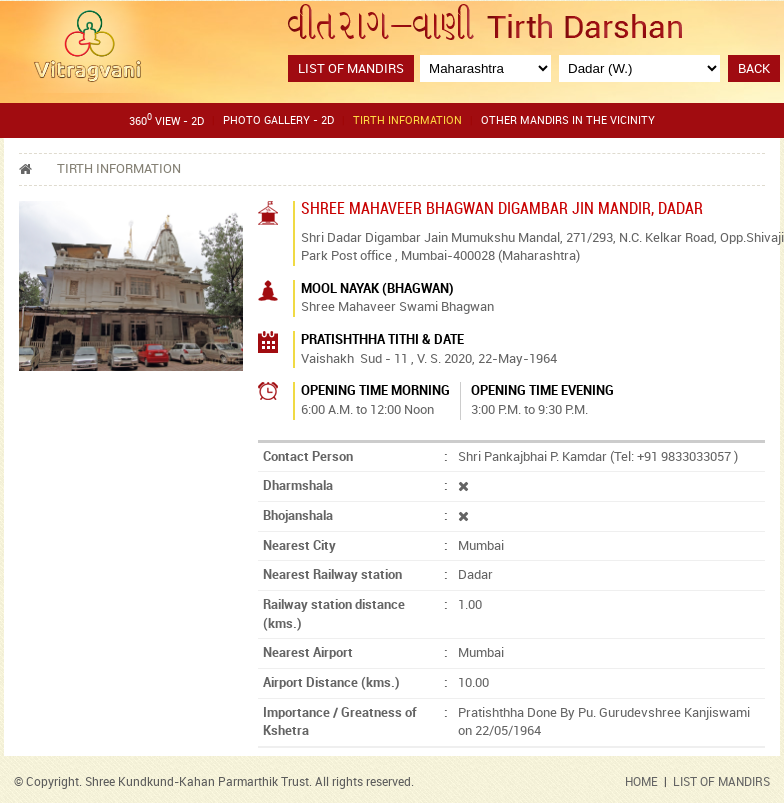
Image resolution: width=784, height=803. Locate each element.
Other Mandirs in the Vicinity (568, 120)
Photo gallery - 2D (278, 120)
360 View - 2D (166, 119)
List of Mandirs (351, 68)
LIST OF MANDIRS (721, 781)
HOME (641, 781)
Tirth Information (407, 120)
